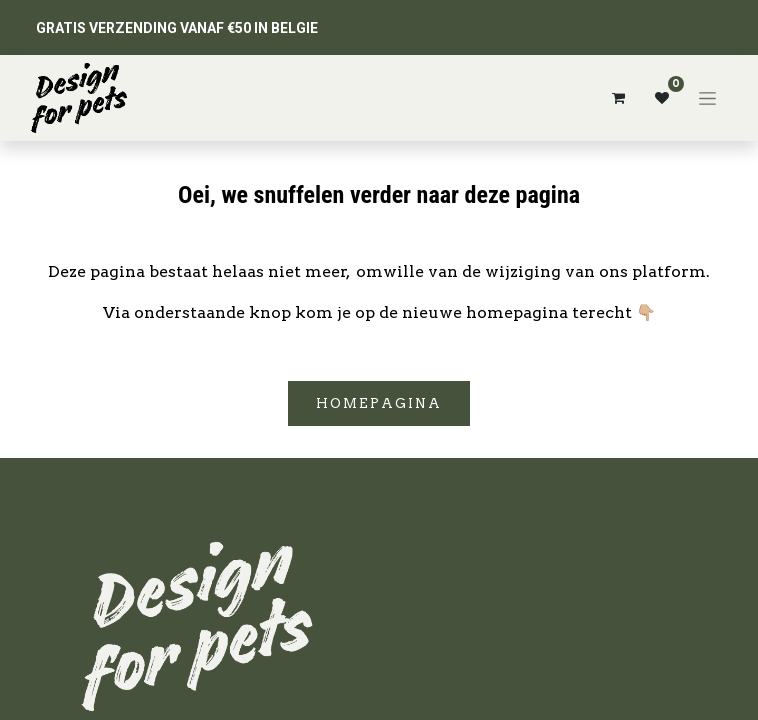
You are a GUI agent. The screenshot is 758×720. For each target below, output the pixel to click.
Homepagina (379, 403)
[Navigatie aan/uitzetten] (707, 98)
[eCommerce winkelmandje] (618, 98)
